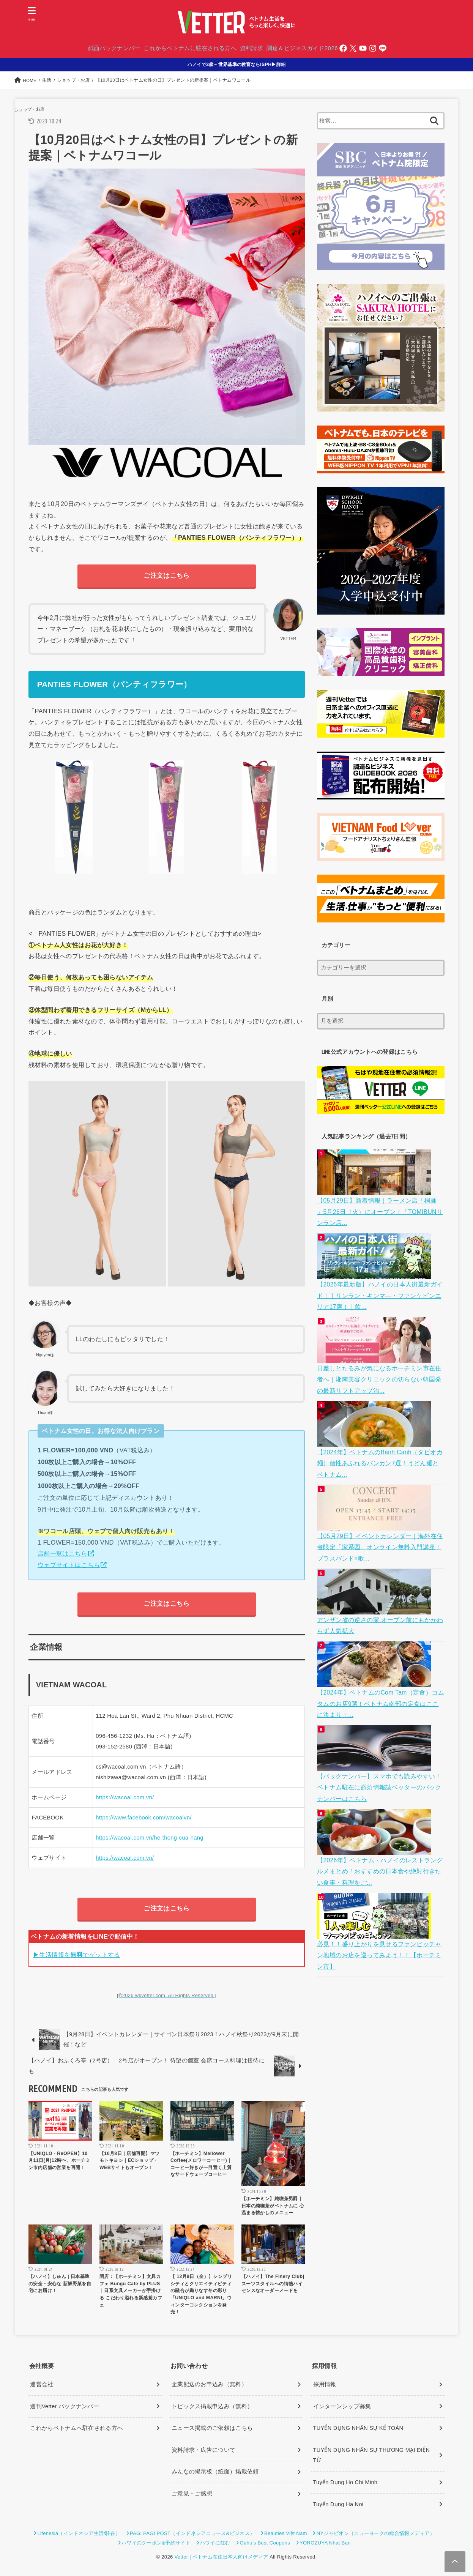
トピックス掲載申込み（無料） (212, 2407)
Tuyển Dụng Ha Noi (338, 2505)
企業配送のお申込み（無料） (209, 2385)
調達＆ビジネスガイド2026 (303, 49)
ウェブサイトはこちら (69, 1565)
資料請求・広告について (203, 2451)
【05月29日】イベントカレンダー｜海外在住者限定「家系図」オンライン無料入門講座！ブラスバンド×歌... (379, 1536)
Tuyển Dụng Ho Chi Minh (345, 2483)
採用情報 (324, 2385)
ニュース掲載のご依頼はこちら (212, 2429)
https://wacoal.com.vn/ (125, 1798)
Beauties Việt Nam (285, 2534)
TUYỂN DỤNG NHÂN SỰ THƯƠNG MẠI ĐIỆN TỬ (371, 2456)
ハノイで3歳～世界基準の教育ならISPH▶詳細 (237, 65)
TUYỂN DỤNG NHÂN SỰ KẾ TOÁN (358, 2429)
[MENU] (32, 13)
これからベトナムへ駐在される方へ (76, 2429)
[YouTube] (363, 48)
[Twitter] (354, 48)
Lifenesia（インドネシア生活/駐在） (78, 2534)
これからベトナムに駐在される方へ (189, 49)
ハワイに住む (215, 2543)
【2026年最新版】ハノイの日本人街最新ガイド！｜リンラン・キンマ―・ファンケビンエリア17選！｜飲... (378, 1292)
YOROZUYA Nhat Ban (325, 2543)
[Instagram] (373, 48)
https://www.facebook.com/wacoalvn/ (144, 1818)
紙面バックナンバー (114, 49)
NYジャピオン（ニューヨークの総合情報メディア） (376, 2534)
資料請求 (251, 49)
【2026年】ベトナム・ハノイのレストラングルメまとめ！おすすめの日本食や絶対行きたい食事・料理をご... (379, 1851)
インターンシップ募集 (342, 2407)
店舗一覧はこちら (62, 1554)
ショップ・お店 (32, 110)
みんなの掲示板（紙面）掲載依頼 (215, 2472)
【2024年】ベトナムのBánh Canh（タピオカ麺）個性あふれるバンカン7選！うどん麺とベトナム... (380, 1455)
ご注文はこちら (166, 576)
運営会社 (41, 2385)
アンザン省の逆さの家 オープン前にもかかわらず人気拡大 (379, 1613)
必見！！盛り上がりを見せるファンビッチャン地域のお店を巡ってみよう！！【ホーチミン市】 (378, 1933)
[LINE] (383, 48)
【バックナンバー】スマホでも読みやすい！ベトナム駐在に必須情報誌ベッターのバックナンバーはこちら (378, 1770)
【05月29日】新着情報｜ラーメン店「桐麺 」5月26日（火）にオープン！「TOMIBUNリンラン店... (380, 1211)
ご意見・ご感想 (192, 2494)
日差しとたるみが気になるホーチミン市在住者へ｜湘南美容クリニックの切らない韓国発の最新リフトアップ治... (378, 1374)
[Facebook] (344, 48)
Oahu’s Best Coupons (265, 2543)
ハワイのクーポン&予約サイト (156, 2543)
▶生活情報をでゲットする (76, 1955)
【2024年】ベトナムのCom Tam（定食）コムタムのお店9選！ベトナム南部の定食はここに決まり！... (380, 1689)
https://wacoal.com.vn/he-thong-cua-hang (149, 1838)
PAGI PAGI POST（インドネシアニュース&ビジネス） (192, 2534)
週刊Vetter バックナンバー (64, 2407)
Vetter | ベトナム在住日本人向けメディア (221, 2557)
